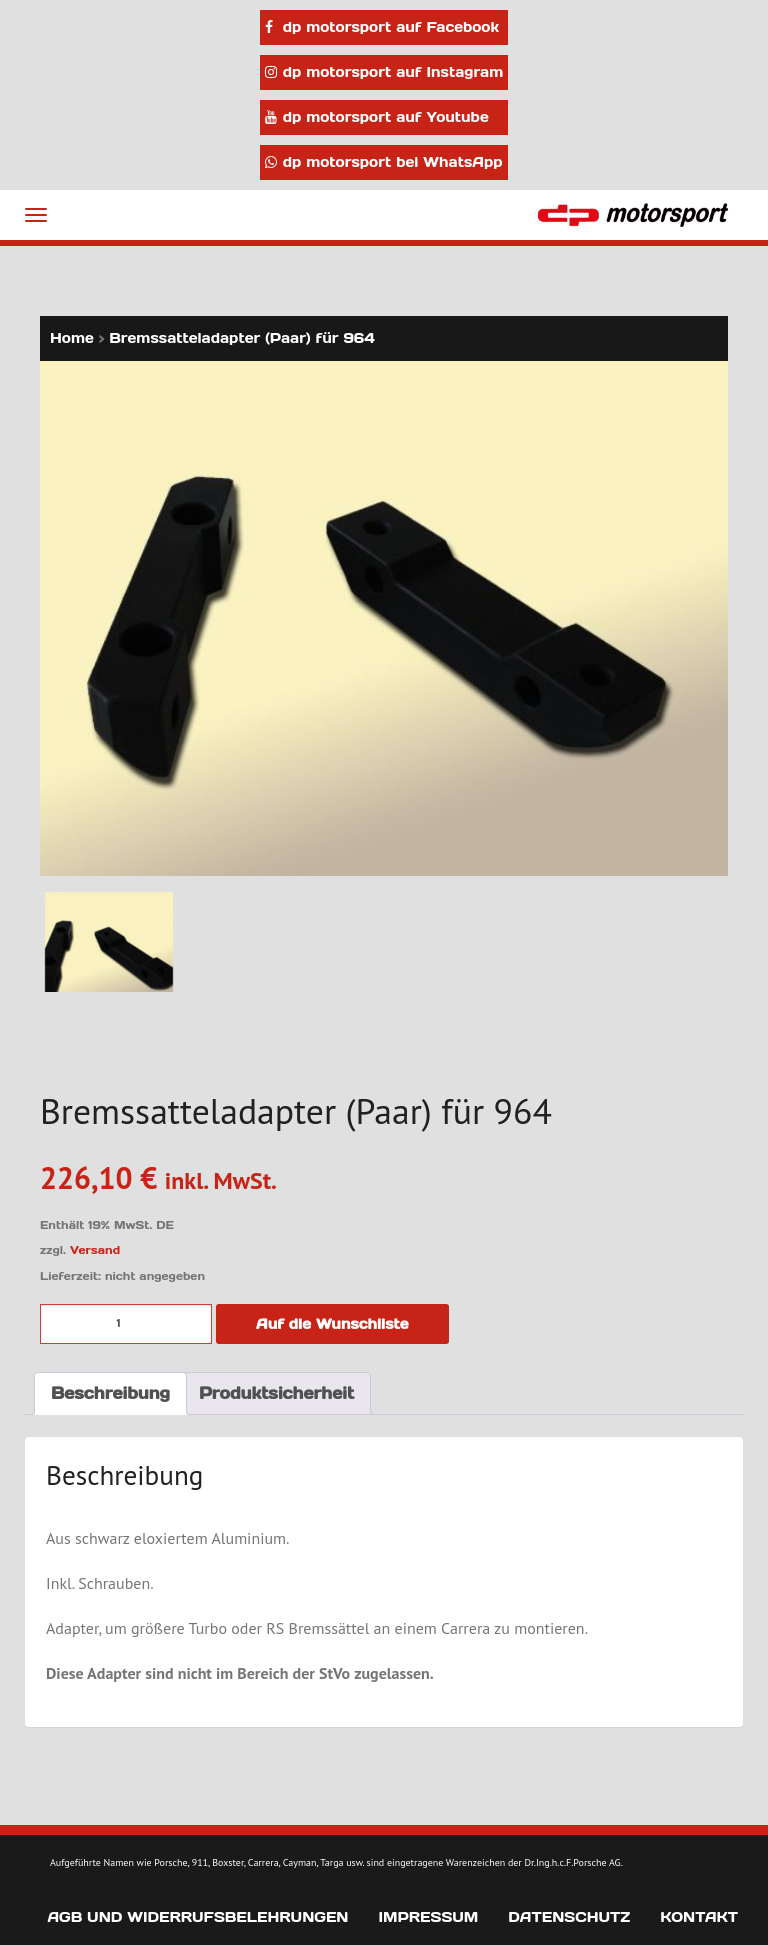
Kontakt (699, 1917)
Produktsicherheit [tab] (276, 1393)
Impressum (428, 1917)
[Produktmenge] (126, 1324)
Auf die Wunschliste (332, 1324)
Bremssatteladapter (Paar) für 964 (242, 338)
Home (72, 338)
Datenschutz (569, 1917)
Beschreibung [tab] (110, 1393)
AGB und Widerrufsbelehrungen (197, 1917)
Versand (95, 1250)
